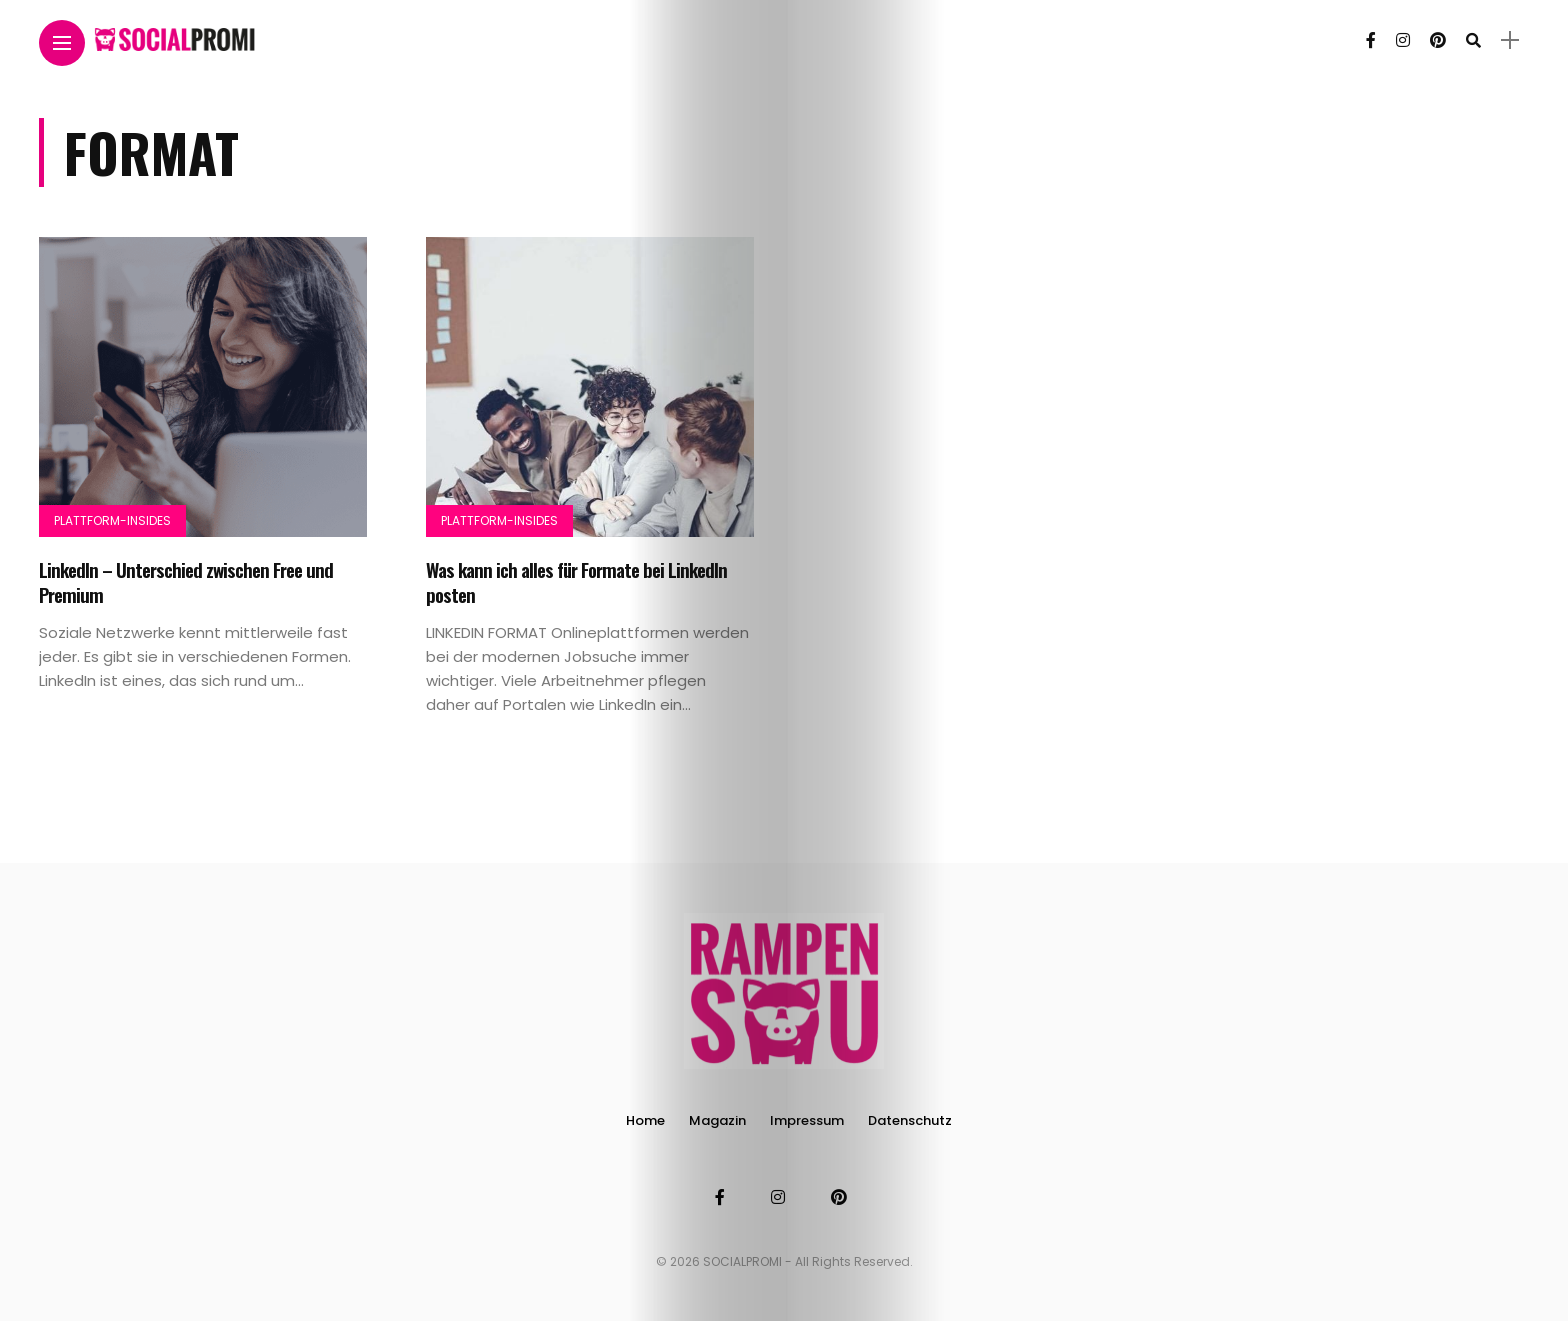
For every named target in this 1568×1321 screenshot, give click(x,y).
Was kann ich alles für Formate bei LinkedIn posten (576, 581)
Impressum (807, 1120)
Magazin (717, 1120)
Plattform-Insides (112, 520)
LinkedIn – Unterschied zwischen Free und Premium (186, 581)
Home (645, 1120)
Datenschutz (910, 1120)
